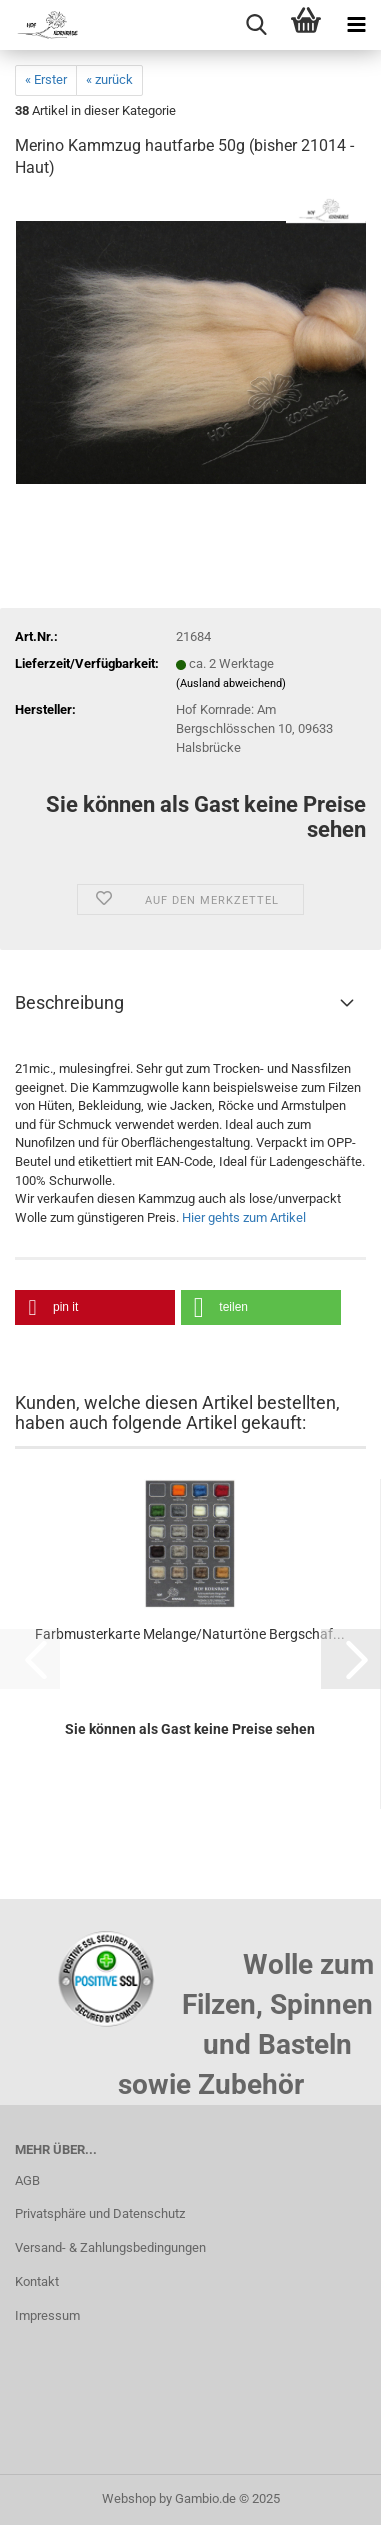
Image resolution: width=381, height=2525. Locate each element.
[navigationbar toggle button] (356, 25)
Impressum (47, 2315)
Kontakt (37, 2281)
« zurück (109, 79)
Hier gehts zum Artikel (244, 1217)
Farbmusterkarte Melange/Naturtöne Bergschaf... (190, 1634)
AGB (27, 2180)
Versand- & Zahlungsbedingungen (110, 2247)
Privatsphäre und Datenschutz (100, 2213)
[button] (95, 1307)
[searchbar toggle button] (256, 25)
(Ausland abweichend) (231, 683)
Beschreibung (69, 1002)
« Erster (46, 79)
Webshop (129, 2498)
